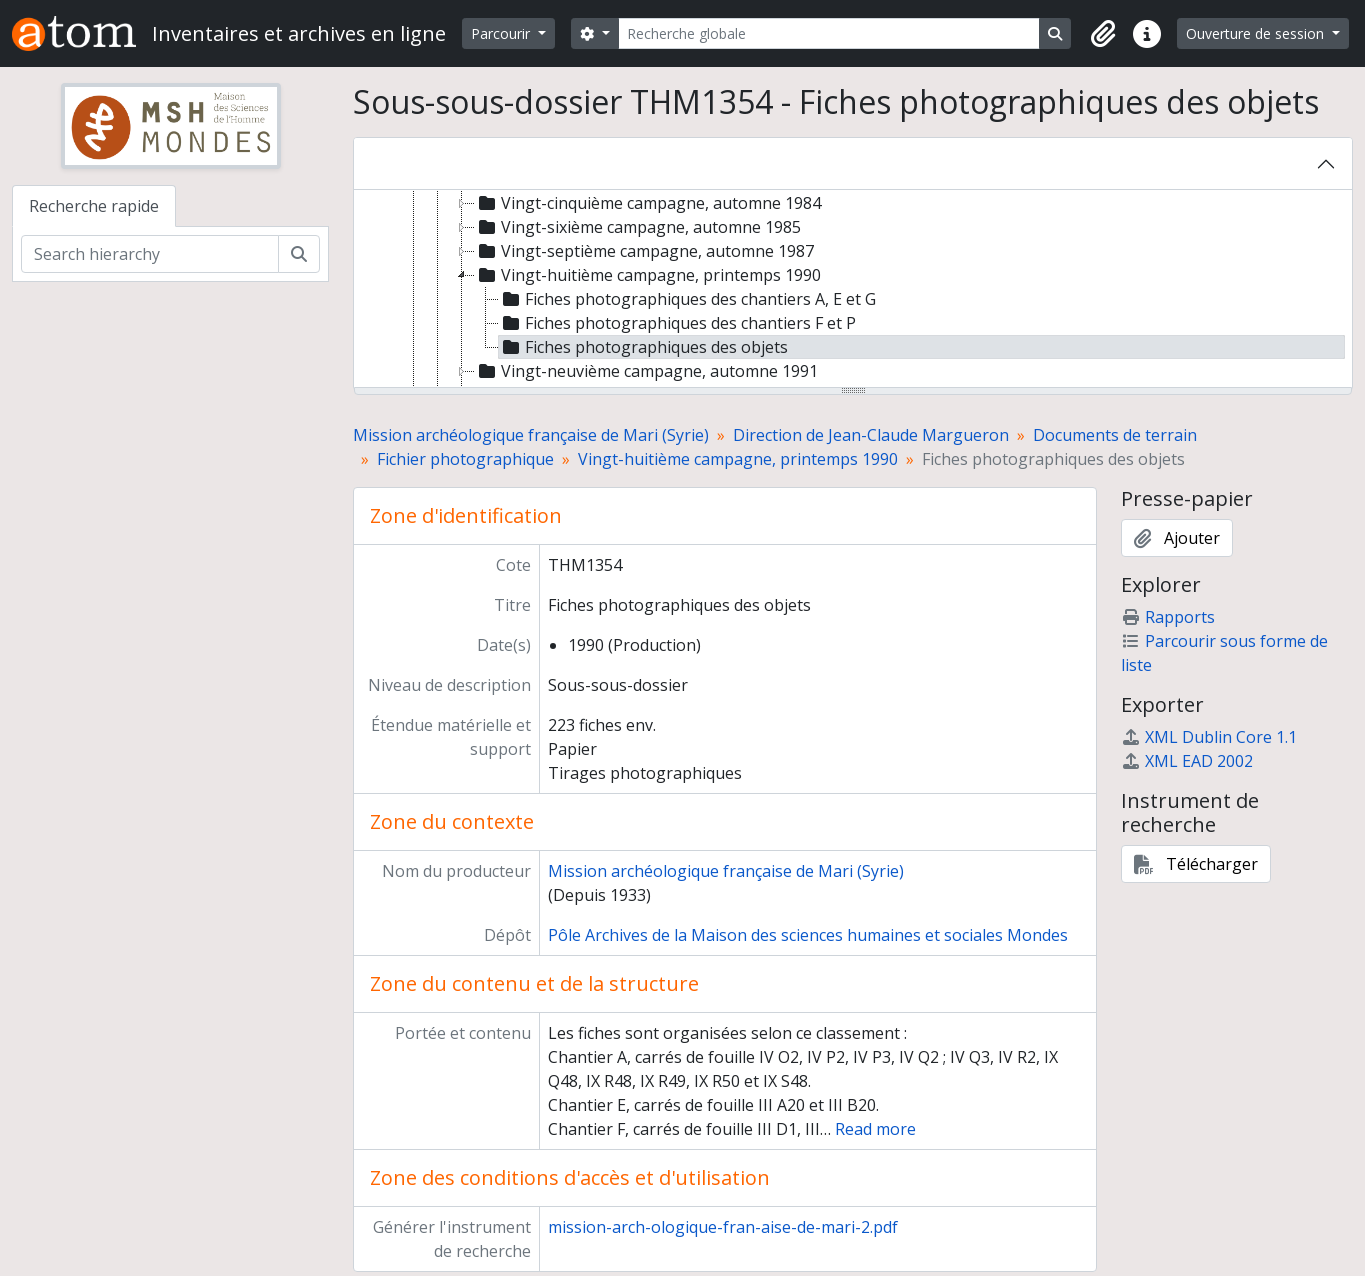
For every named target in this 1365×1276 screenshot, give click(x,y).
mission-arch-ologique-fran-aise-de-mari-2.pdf (723, 1227)
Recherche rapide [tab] (94, 206)
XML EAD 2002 (1187, 761)
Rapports (1168, 617)
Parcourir (502, 33)
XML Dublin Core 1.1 (1209, 737)
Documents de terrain (1115, 435)
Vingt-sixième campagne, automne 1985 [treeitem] (638, 227)
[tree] (853, 290)
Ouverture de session (1257, 33)
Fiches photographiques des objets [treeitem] (643, 347)
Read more (875, 1129)
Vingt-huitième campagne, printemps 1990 (738, 459)
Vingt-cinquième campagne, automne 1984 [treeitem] (648, 203)
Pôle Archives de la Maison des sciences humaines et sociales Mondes (808, 935)
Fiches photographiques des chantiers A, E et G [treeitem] (687, 299)
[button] (1103, 34)
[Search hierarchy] (150, 254)
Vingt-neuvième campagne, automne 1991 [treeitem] (646, 371)
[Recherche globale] (829, 33)
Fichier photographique (465, 459)
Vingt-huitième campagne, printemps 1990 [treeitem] (648, 275)
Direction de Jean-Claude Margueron (871, 435)
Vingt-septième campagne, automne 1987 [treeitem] (644, 251)
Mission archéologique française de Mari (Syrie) (531, 435)
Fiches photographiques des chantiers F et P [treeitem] (677, 323)
